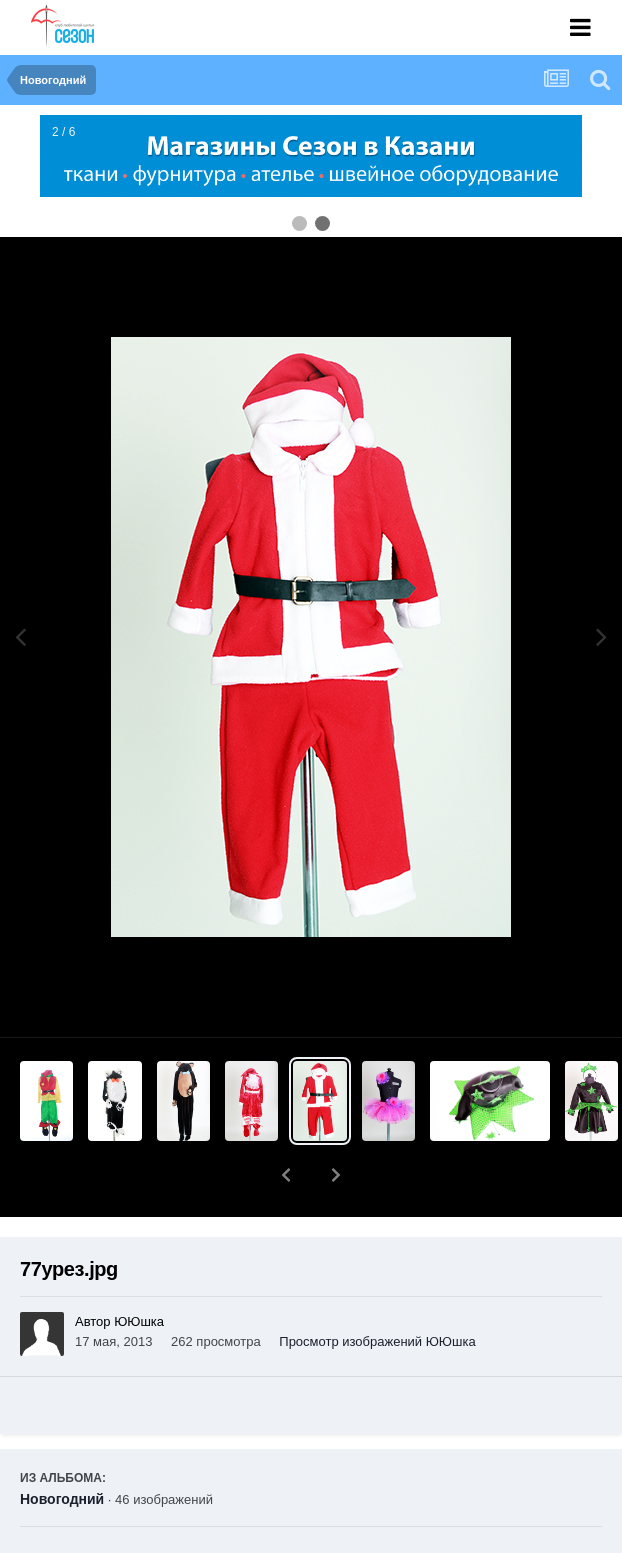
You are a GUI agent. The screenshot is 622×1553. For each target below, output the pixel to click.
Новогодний (62, 1447)
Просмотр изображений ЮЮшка (377, 1289)
